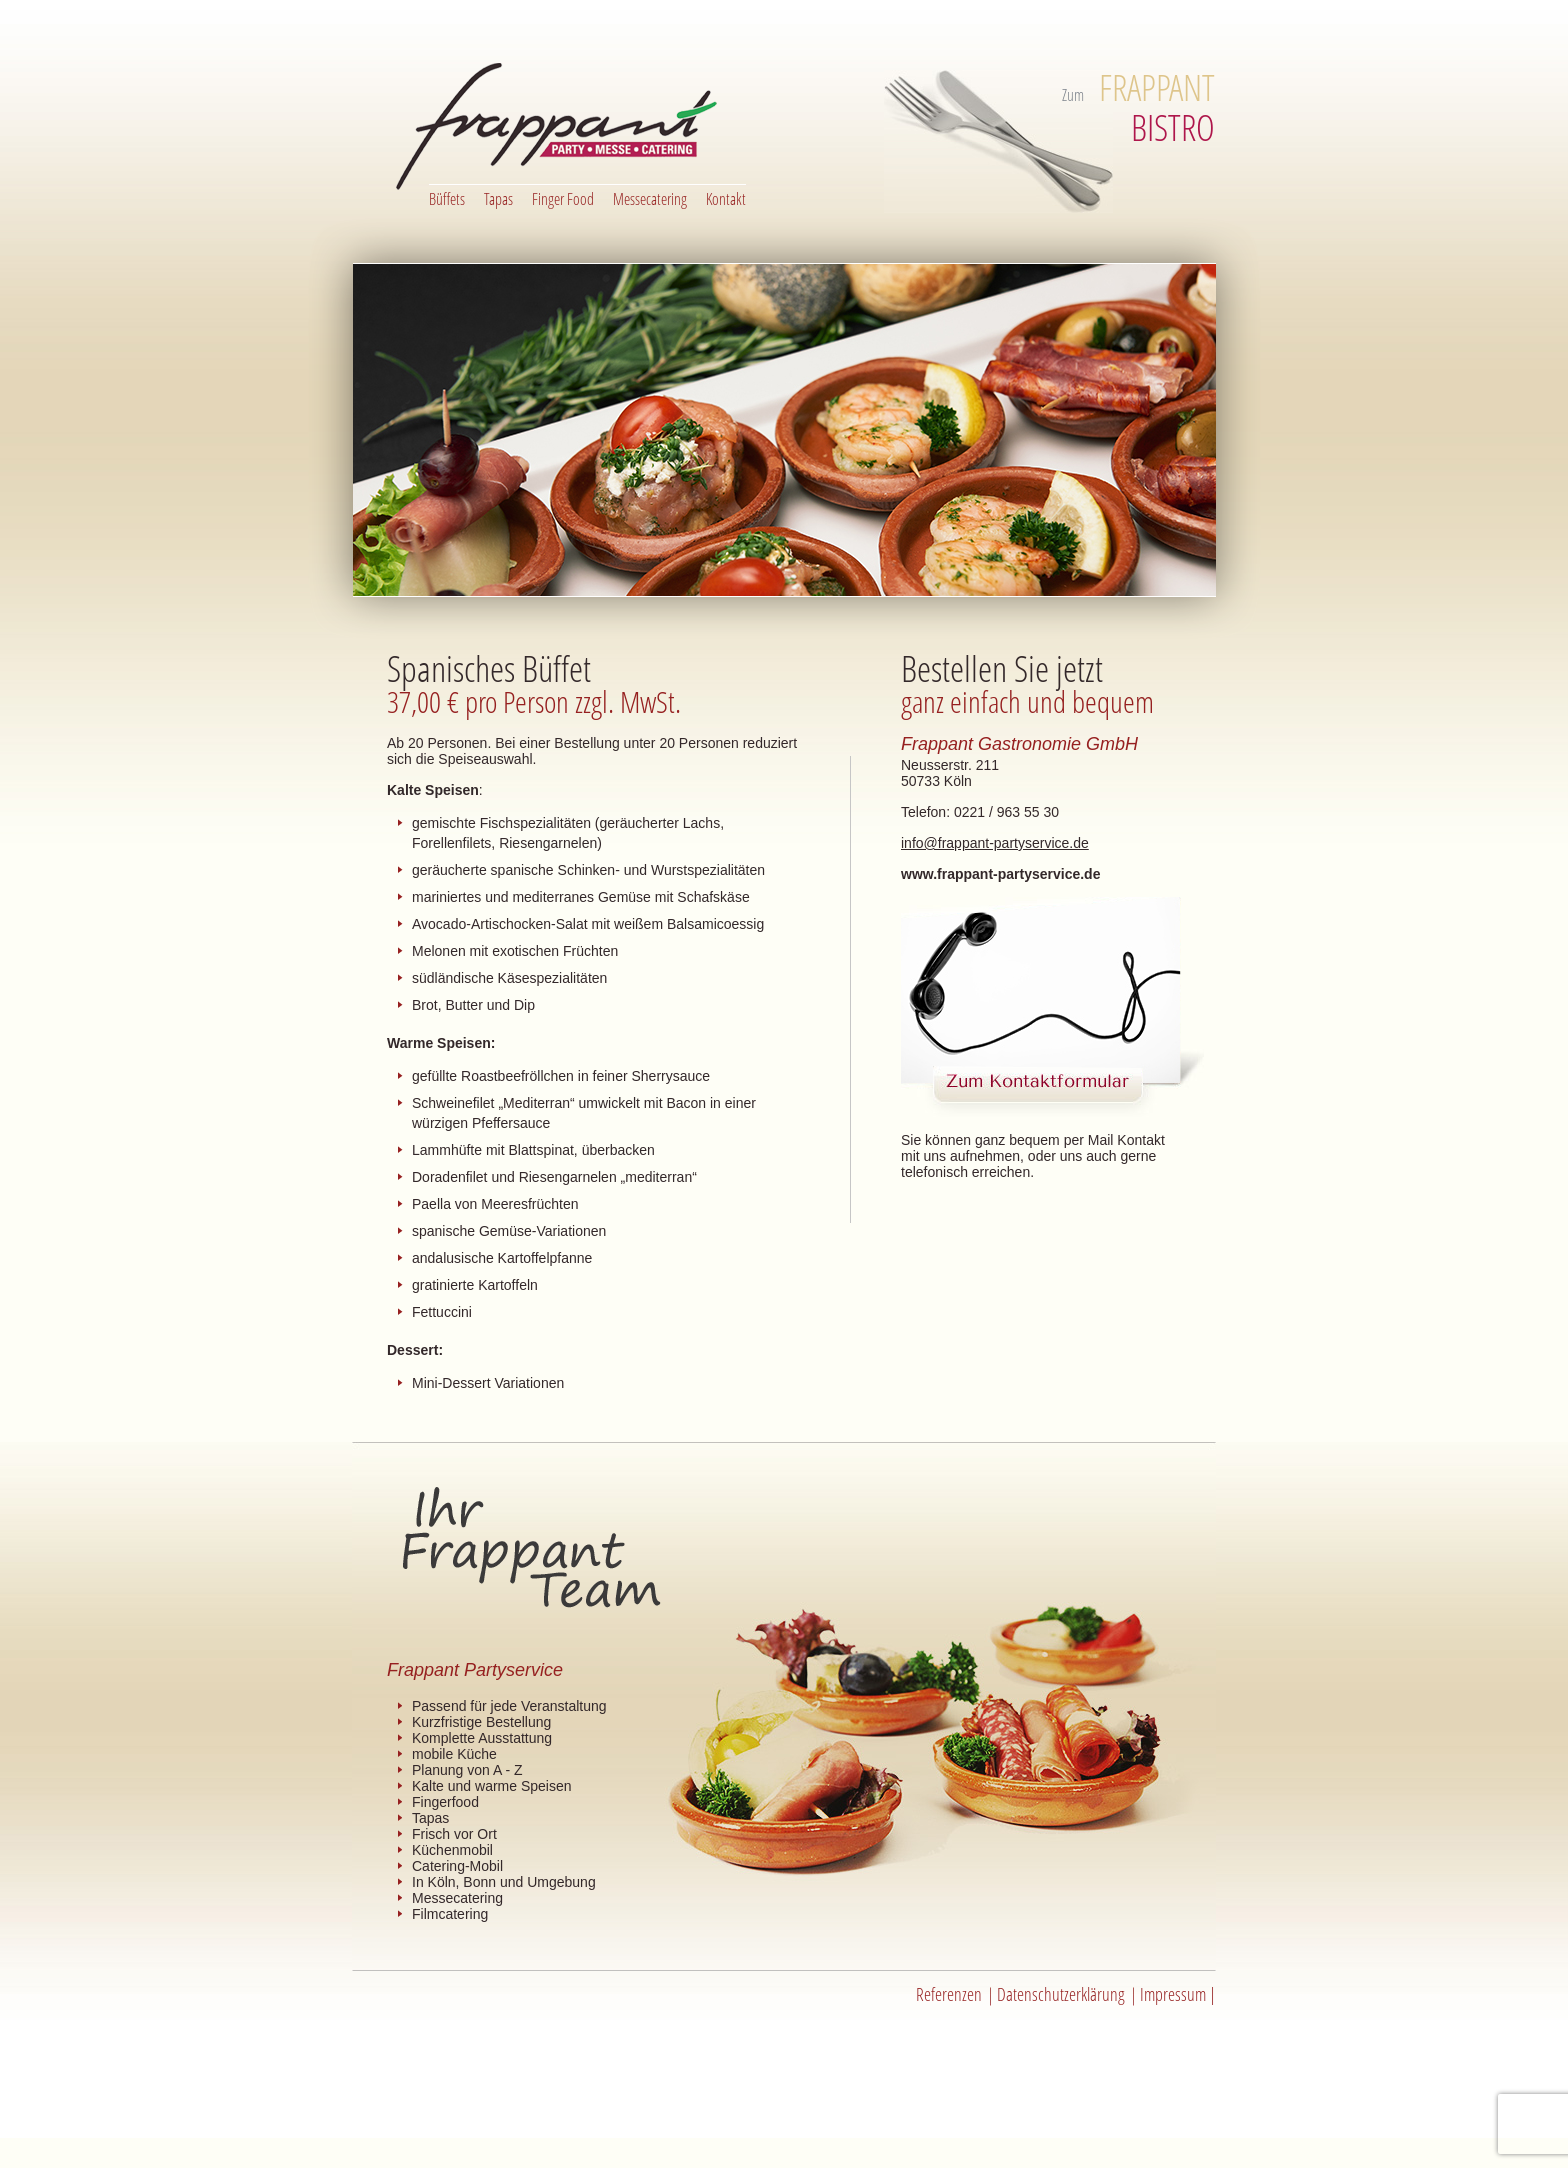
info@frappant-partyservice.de (995, 843)
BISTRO (1157, 107)
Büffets (447, 199)
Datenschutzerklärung (1061, 1994)
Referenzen (949, 1994)
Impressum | (1178, 1994)
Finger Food (563, 199)
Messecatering (650, 199)
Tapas (498, 199)
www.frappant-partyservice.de (1000, 874)
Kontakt (726, 199)
